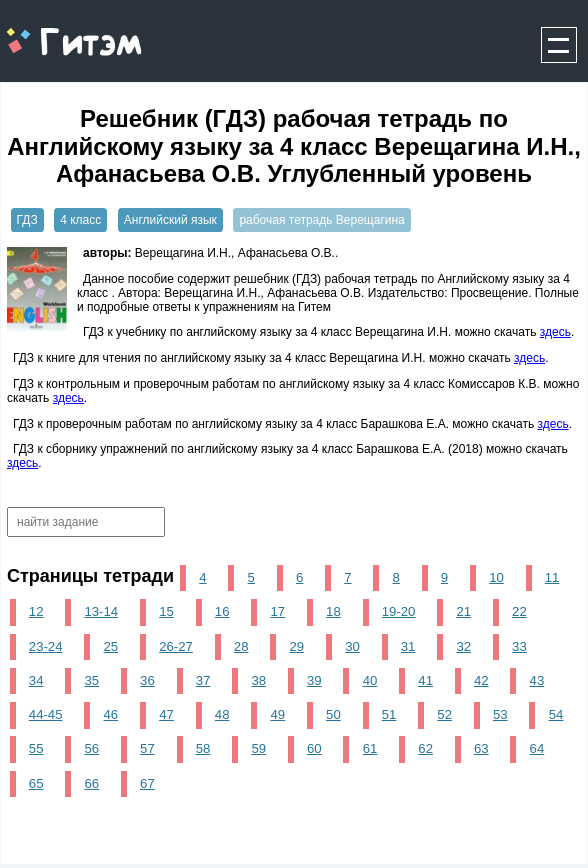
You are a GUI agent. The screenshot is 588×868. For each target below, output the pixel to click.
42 (481, 680)
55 (36, 748)
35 (91, 680)
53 (500, 714)
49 (277, 714)
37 (203, 680)
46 (111, 714)
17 (277, 611)
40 (370, 680)
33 (519, 646)
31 (408, 646)
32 (463, 646)
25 (111, 646)
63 (481, 748)
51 (389, 714)
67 (147, 783)
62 (425, 748)
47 (166, 714)
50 (333, 714)
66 (91, 783)
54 (556, 714)
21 (463, 611)
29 (297, 646)
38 (258, 680)
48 (222, 714)
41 (425, 680)
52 (444, 714)
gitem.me (53, 30)
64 (537, 748)
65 (36, 783)
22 (519, 611)
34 (36, 680)
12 (36, 611)
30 (352, 646)
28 (241, 646)
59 (258, 748)
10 (496, 577)
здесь (555, 332)
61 (370, 748)
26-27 (176, 646)
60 (314, 748)
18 (333, 611)
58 (203, 748)
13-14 (101, 611)
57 (147, 748)
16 (222, 611)
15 (166, 611)
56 (91, 748)
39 (314, 680)
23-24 (46, 646)
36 (147, 680)
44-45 (46, 714)
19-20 (399, 611)
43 (537, 680)
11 (552, 577)
